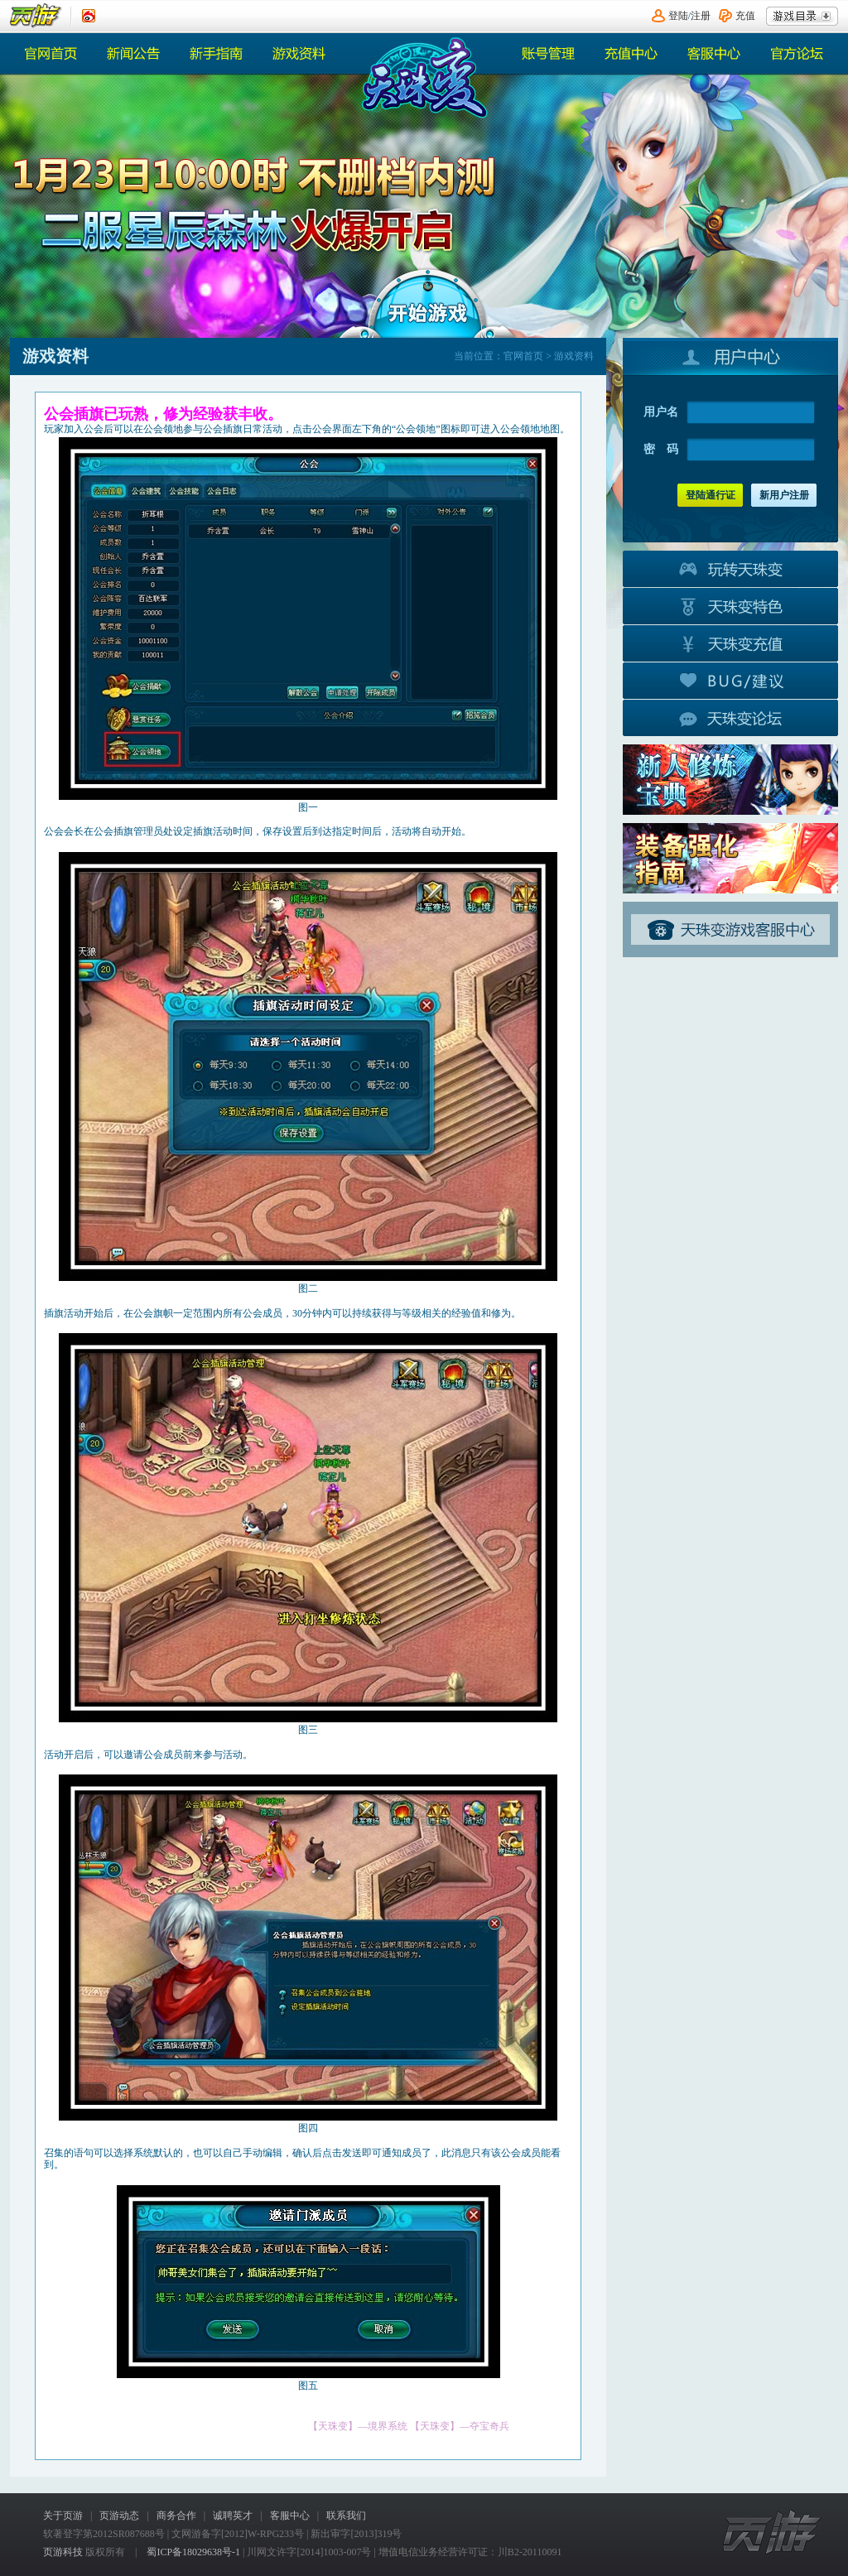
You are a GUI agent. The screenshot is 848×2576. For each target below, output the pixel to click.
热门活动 (216, 53)
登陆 (678, 16)
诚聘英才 (233, 2515)
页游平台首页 (36, 16)
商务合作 (176, 2515)
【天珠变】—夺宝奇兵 (459, 2426)
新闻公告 (134, 53)
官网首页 (51, 53)
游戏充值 (730, 642)
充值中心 (631, 53)
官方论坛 (796, 53)
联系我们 (346, 2515)
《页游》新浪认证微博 (88, 15)
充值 (745, 16)
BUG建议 (730, 680)
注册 (701, 16)
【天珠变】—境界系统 (357, 2426)
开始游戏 (428, 302)
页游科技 (63, 2552)
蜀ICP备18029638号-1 (193, 2552)
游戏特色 (730, 605)
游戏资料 (299, 53)
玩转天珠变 (730, 568)
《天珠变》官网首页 (422, 77)
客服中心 (713, 53)
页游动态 (119, 2515)
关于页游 (63, 2515)
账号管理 (548, 53)
